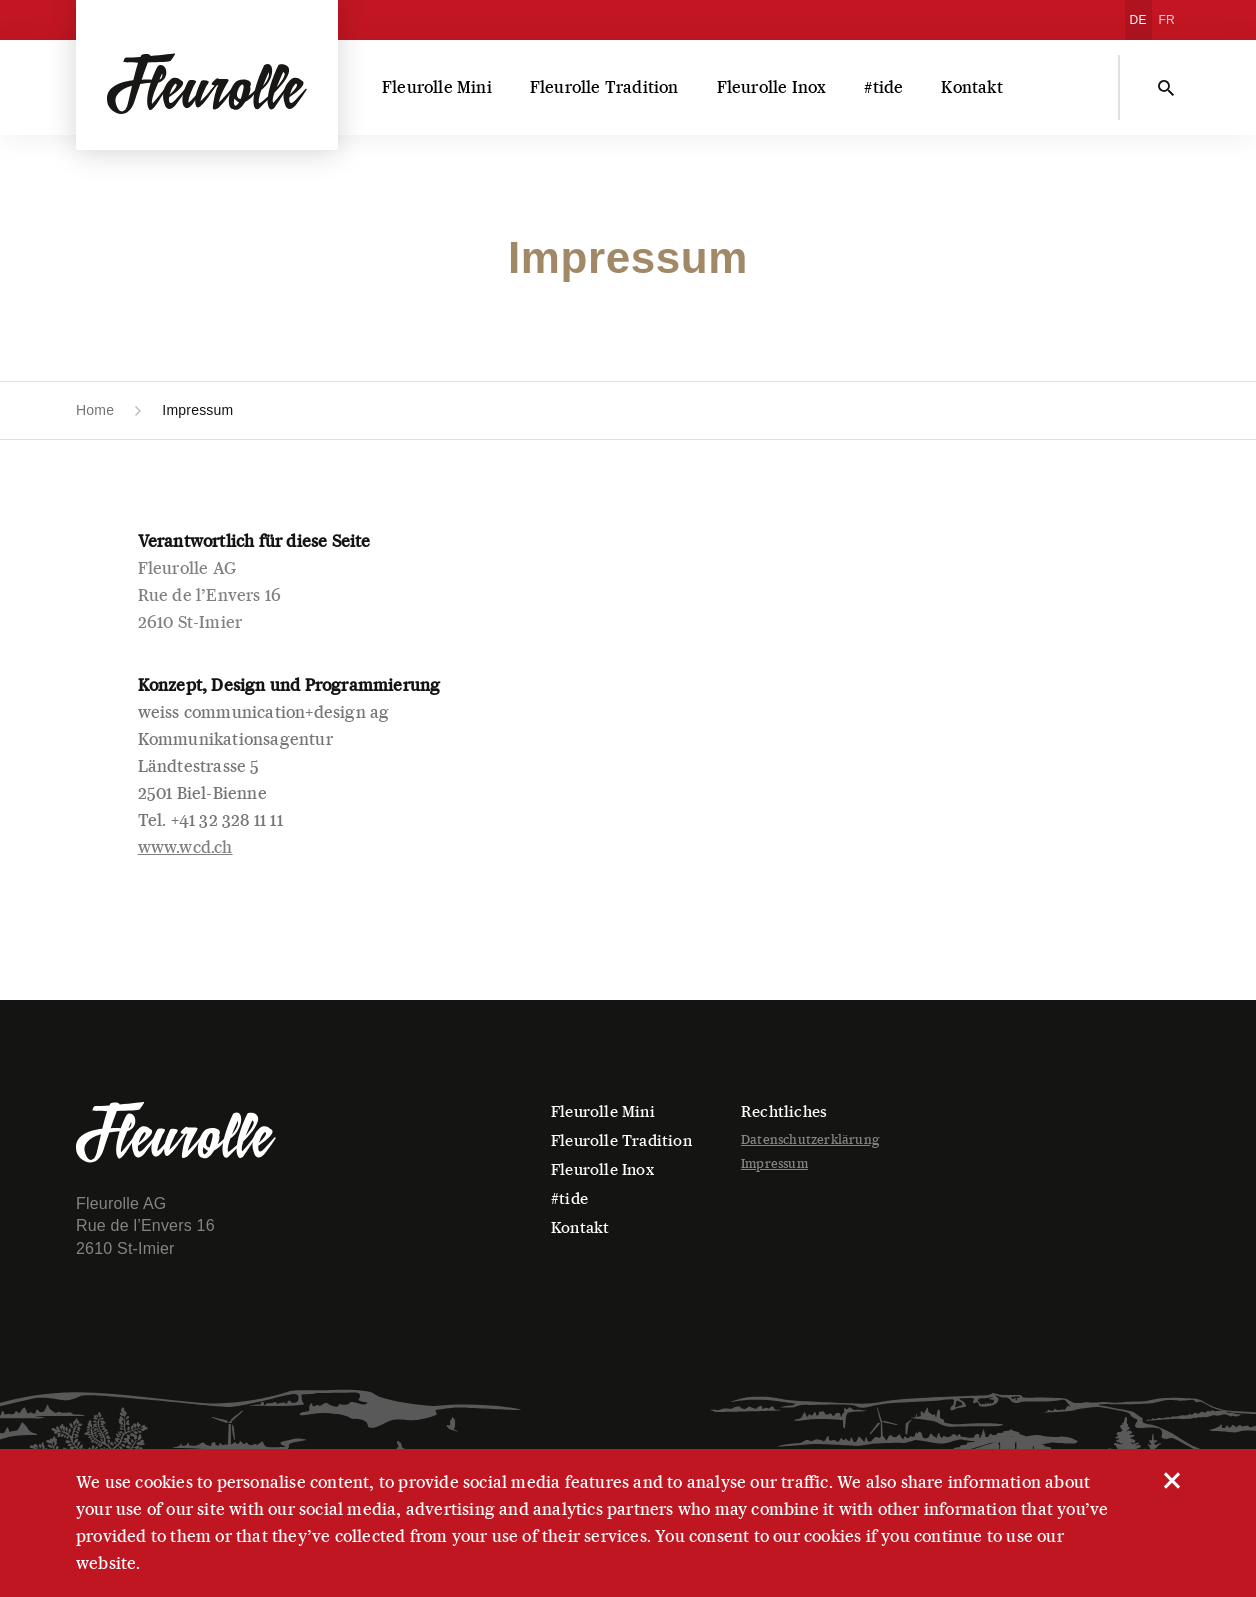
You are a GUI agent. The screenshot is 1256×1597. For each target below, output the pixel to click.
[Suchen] (1166, 87)
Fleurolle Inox (772, 87)
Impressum (774, 1163)
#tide (883, 87)
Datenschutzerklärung (810, 1139)
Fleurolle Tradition (604, 87)
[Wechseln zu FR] (1167, 20)
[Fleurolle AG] (207, 75)
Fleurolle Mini (437, 87)
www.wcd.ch (185, 847)
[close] (1171, 1479)
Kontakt (971, 87)
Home (95, 410)
